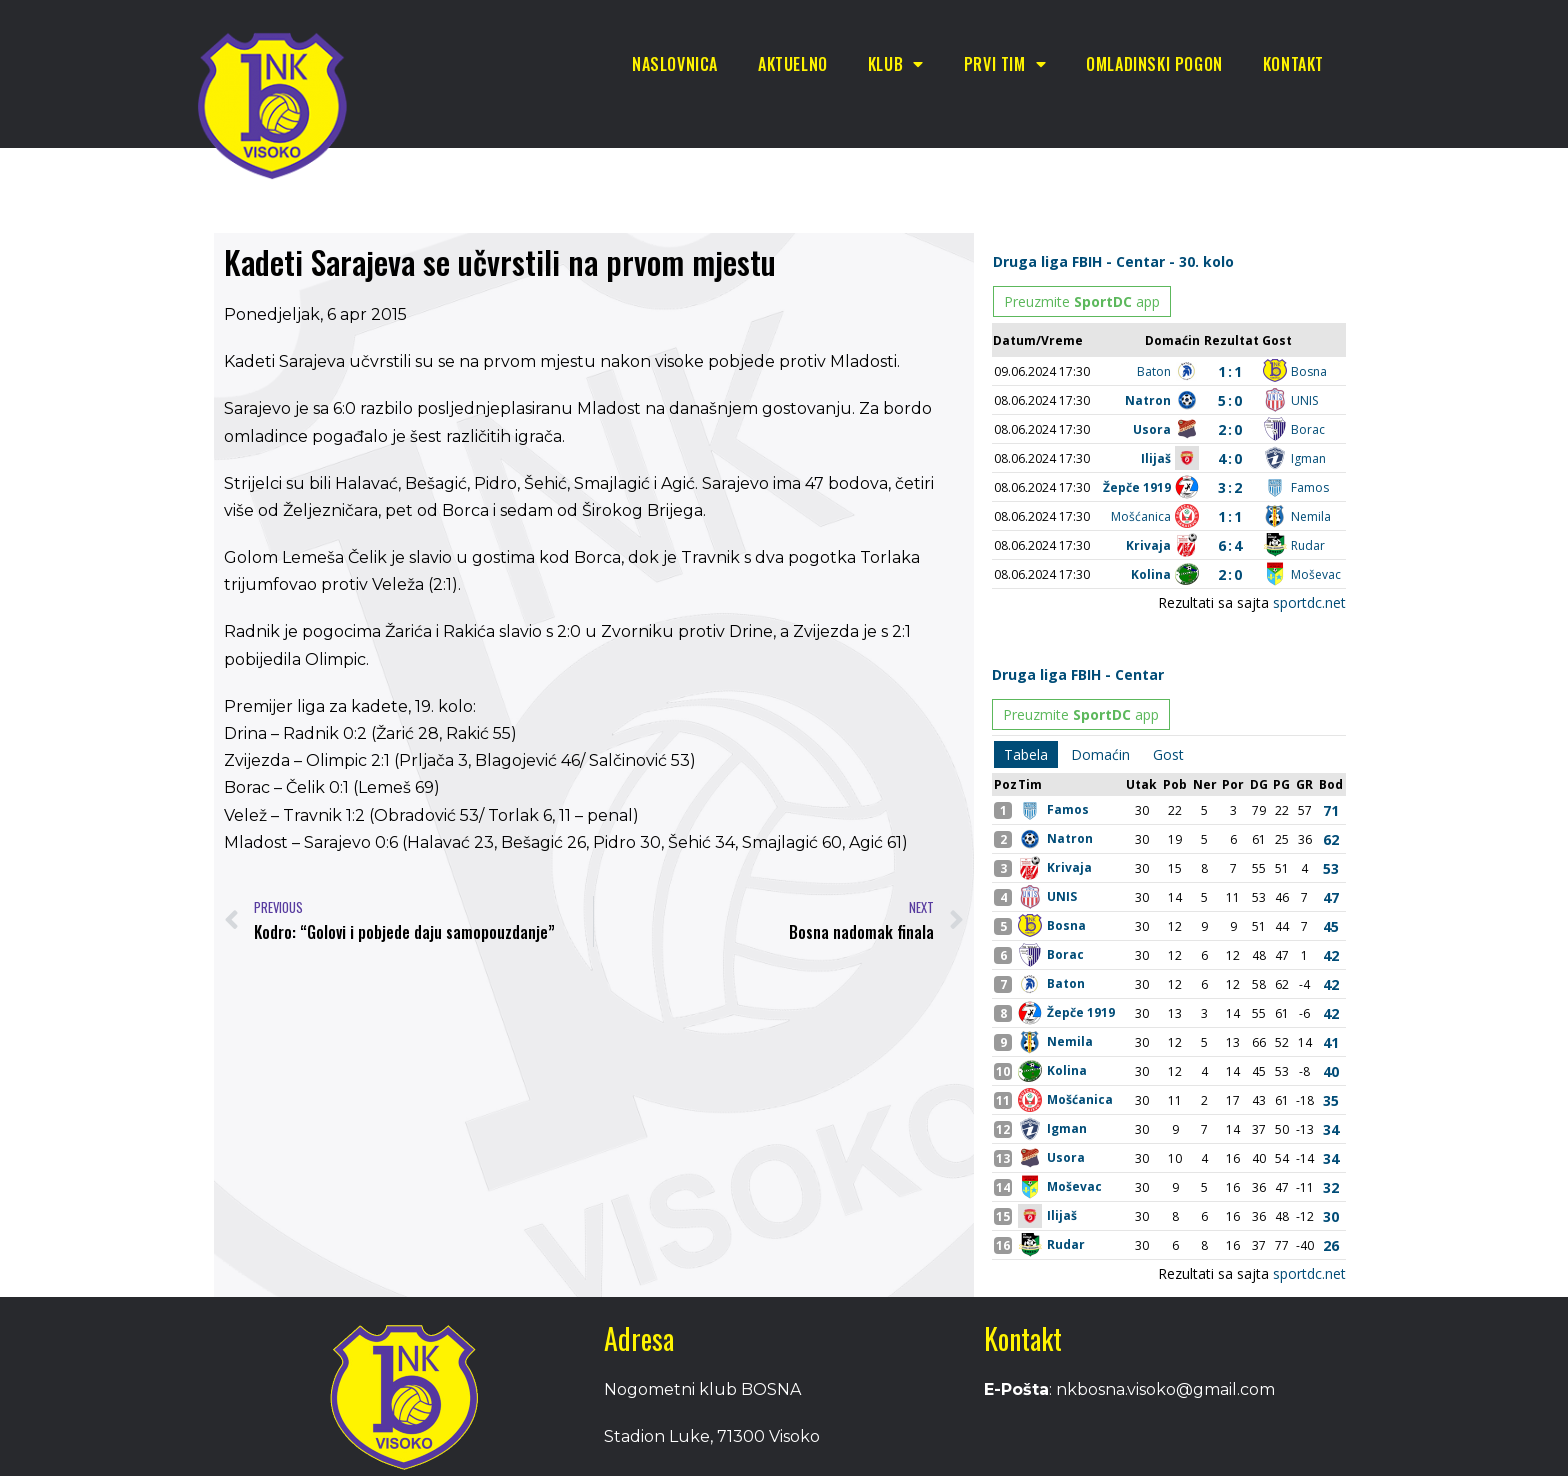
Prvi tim (1005, 64)
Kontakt (1293, 64)
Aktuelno (793, 64)
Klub (896, 64)
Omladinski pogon (1154, 64)
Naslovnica (675, 64)
